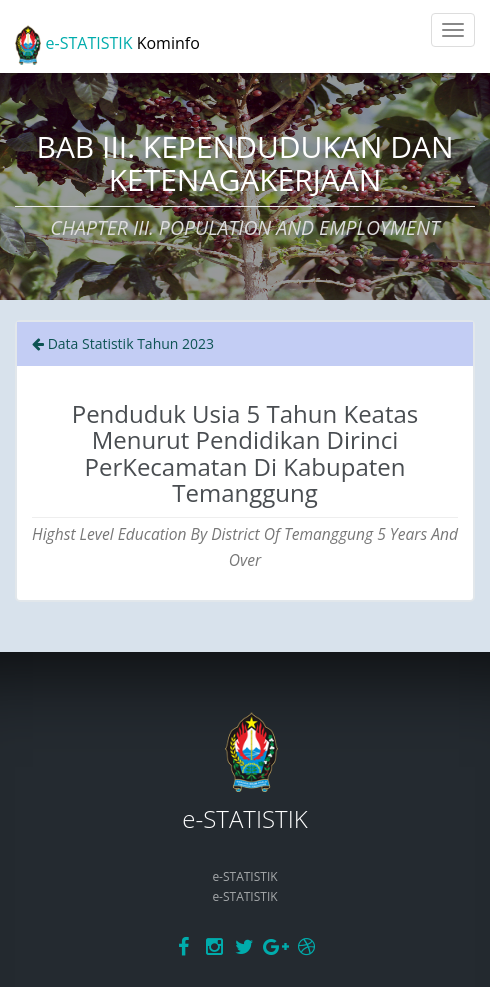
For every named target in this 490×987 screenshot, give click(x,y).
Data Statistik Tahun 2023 (123, 343)
